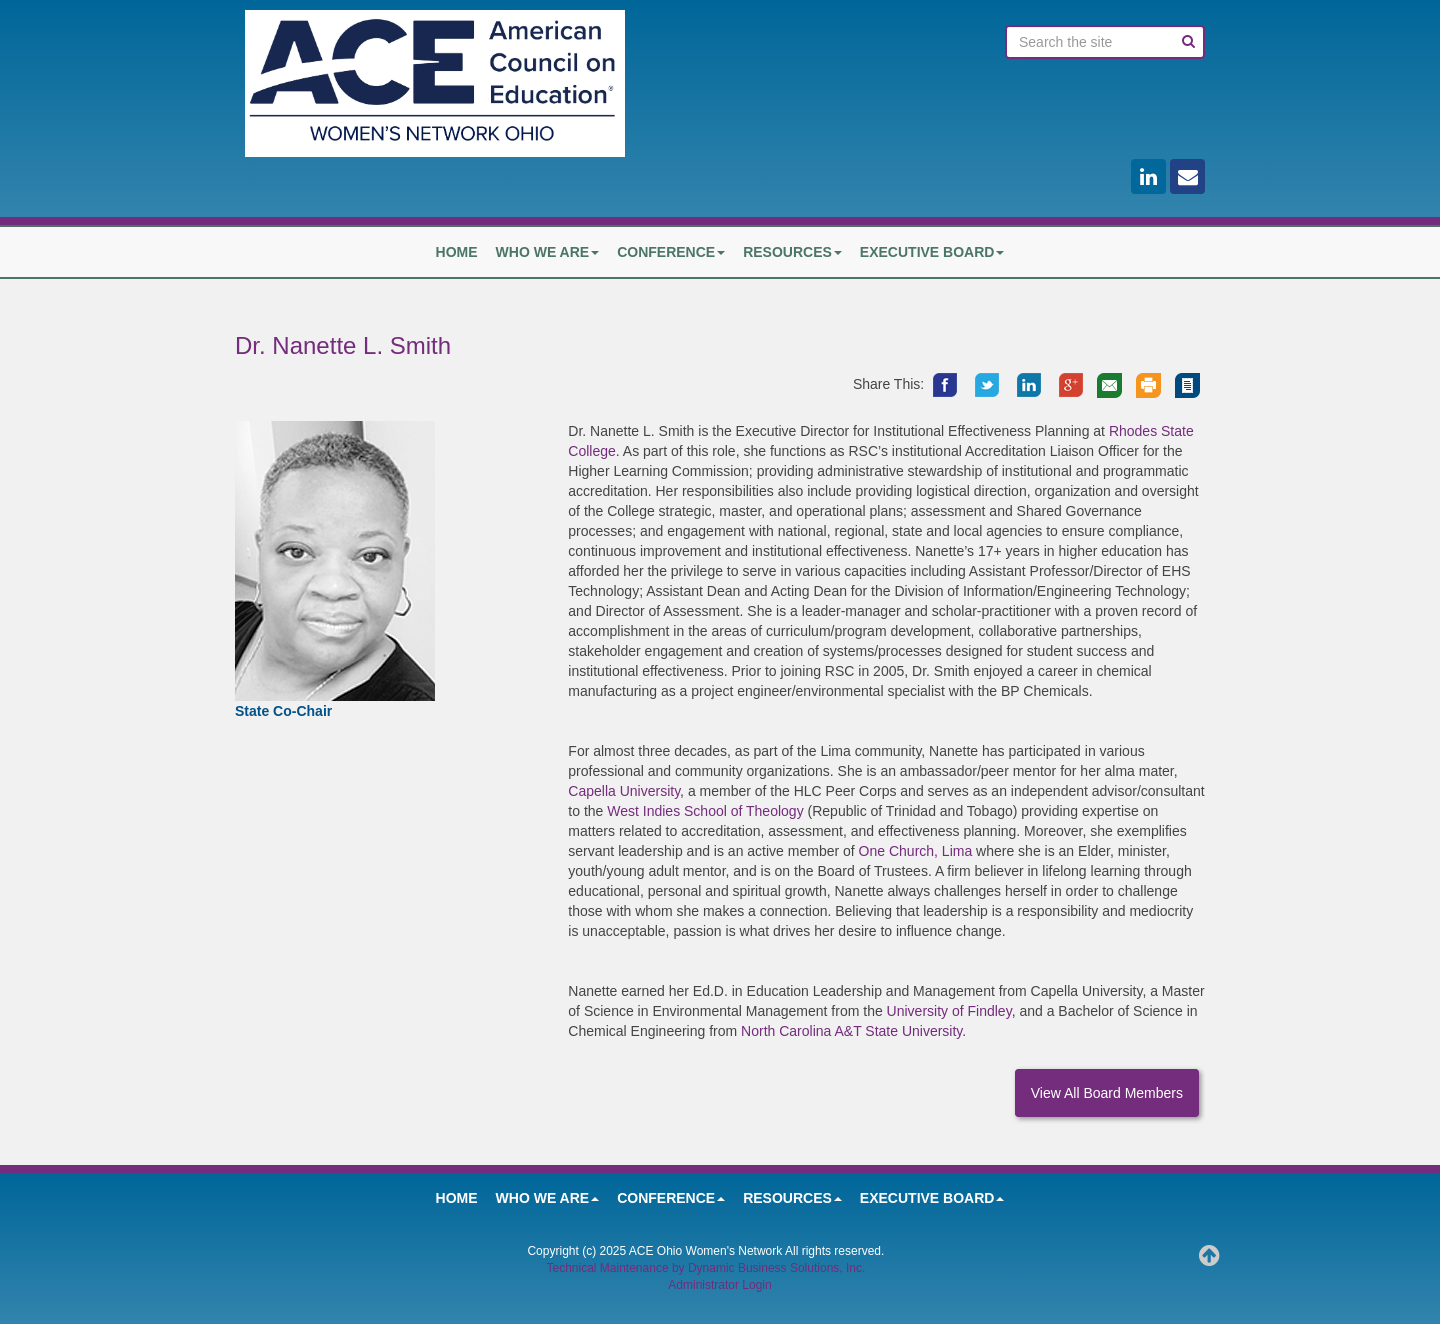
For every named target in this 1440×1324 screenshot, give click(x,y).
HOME (457, 252)
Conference (671, 252)
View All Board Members (1107, 1093)
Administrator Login (719, 1285)
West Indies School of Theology (705, 811)
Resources (792, 252)
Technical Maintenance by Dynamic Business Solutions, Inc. (705, 1268)
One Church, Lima (916, 851)
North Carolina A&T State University (851, 1031)
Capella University (624, 791)
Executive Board (932, 252)
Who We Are (548, 252)
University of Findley (949, 1011)
